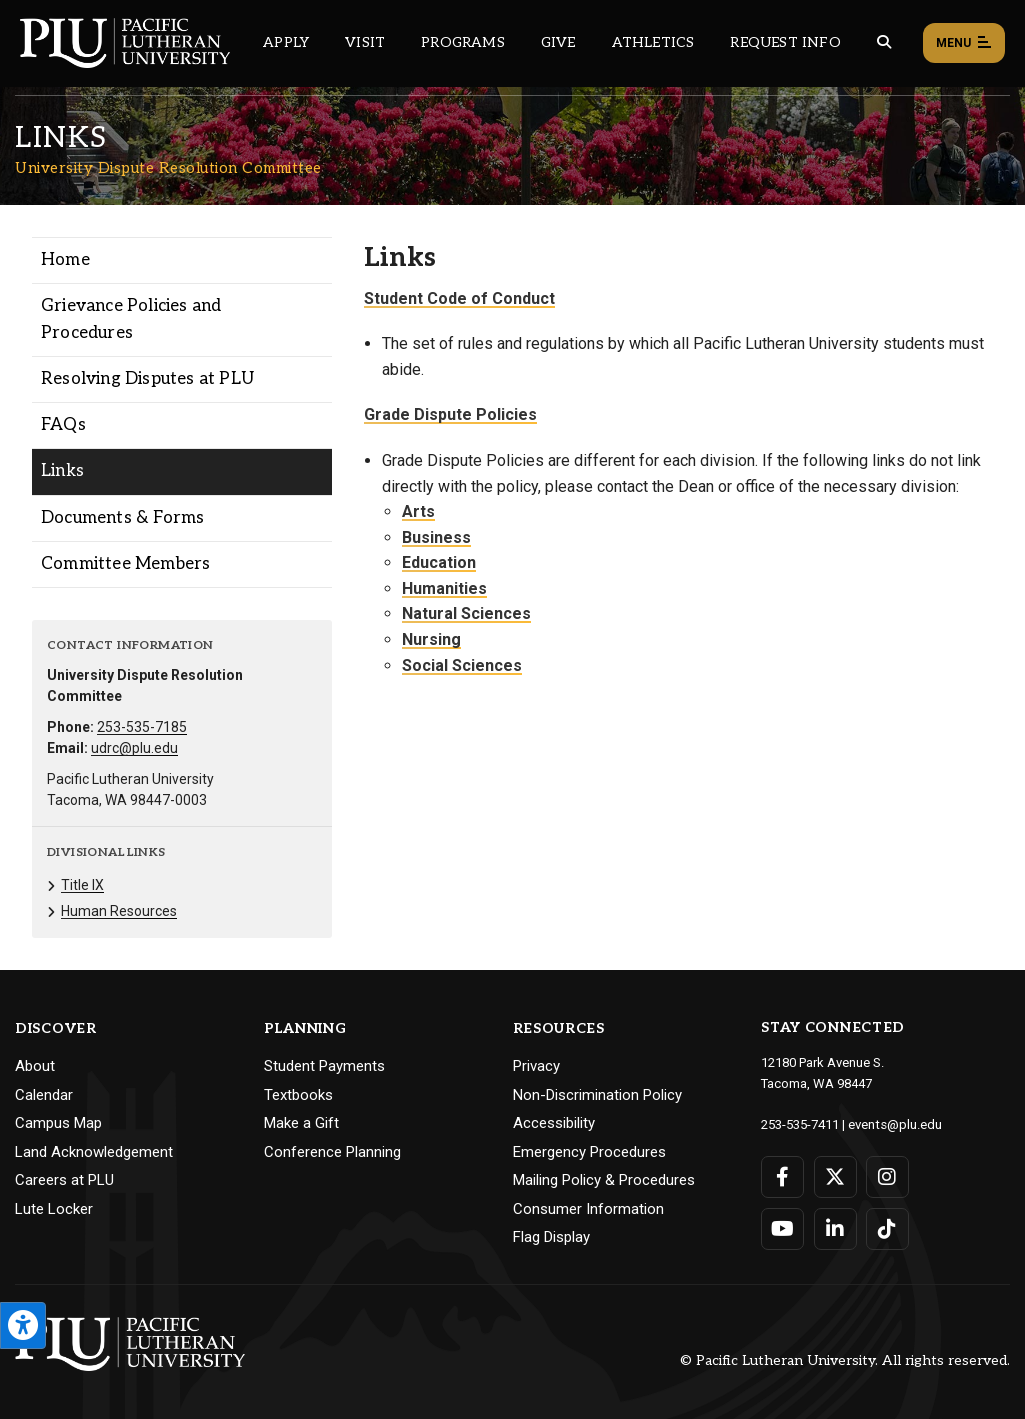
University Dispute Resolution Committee (168, 168)
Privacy (536, 1066)
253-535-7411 (800, 1123)
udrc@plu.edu (134, 748)
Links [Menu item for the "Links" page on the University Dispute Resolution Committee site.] (62, 471)
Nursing (431, 639)
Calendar (44, 1095)
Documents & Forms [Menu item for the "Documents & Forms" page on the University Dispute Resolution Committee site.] (122, 518)
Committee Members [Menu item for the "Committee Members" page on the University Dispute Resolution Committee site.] (125, 564)
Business (436, 537)
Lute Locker (54, 1209)
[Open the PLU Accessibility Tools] (23, 1325)
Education (439, 562)
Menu (964, 44)
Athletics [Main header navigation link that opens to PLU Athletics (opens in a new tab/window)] (653, 42)
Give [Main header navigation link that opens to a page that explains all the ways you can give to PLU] (558, 42)
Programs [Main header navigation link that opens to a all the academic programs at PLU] (463, 42)
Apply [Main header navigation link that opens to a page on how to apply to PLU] (286, 42)
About (35, 1066)
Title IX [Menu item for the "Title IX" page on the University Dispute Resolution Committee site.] (82, 885)
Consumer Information (588, 1209)
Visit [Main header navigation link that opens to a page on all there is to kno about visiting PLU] (365, 42)
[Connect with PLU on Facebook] (782, 1176)
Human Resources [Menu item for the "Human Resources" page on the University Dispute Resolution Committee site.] (119, 911)
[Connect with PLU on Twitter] (834, 1176)
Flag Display (551, 1237)
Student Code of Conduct (459, 298)
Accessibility (554, 1123)
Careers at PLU (64, 1180)
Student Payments (324, 1066)
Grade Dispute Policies (450, 414)
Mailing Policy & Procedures (604, 1180)
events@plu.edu (894, 1123)
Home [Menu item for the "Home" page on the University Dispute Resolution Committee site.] (65, 260)
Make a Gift (301, 1123)
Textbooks (298, 1095)
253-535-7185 (142, 727)
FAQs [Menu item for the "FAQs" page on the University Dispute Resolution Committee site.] (63, 425)
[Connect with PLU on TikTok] (886, 1228)
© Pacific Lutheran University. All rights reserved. (845, 1360)
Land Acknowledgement (94, 1152)
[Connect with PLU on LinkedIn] (834, 1228)
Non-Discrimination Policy (597, 1095)
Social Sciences (462, 665)
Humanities (444, 588)
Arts (418, 511)
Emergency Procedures (589, 1152)
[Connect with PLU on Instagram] (886, 1176)
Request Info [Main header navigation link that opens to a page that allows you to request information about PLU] (785, 42)
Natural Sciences (466, 613)
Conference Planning (332, 1152)
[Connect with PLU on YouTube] (782, 1228)
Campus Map (58, 1123)
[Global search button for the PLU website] (884, 42)
